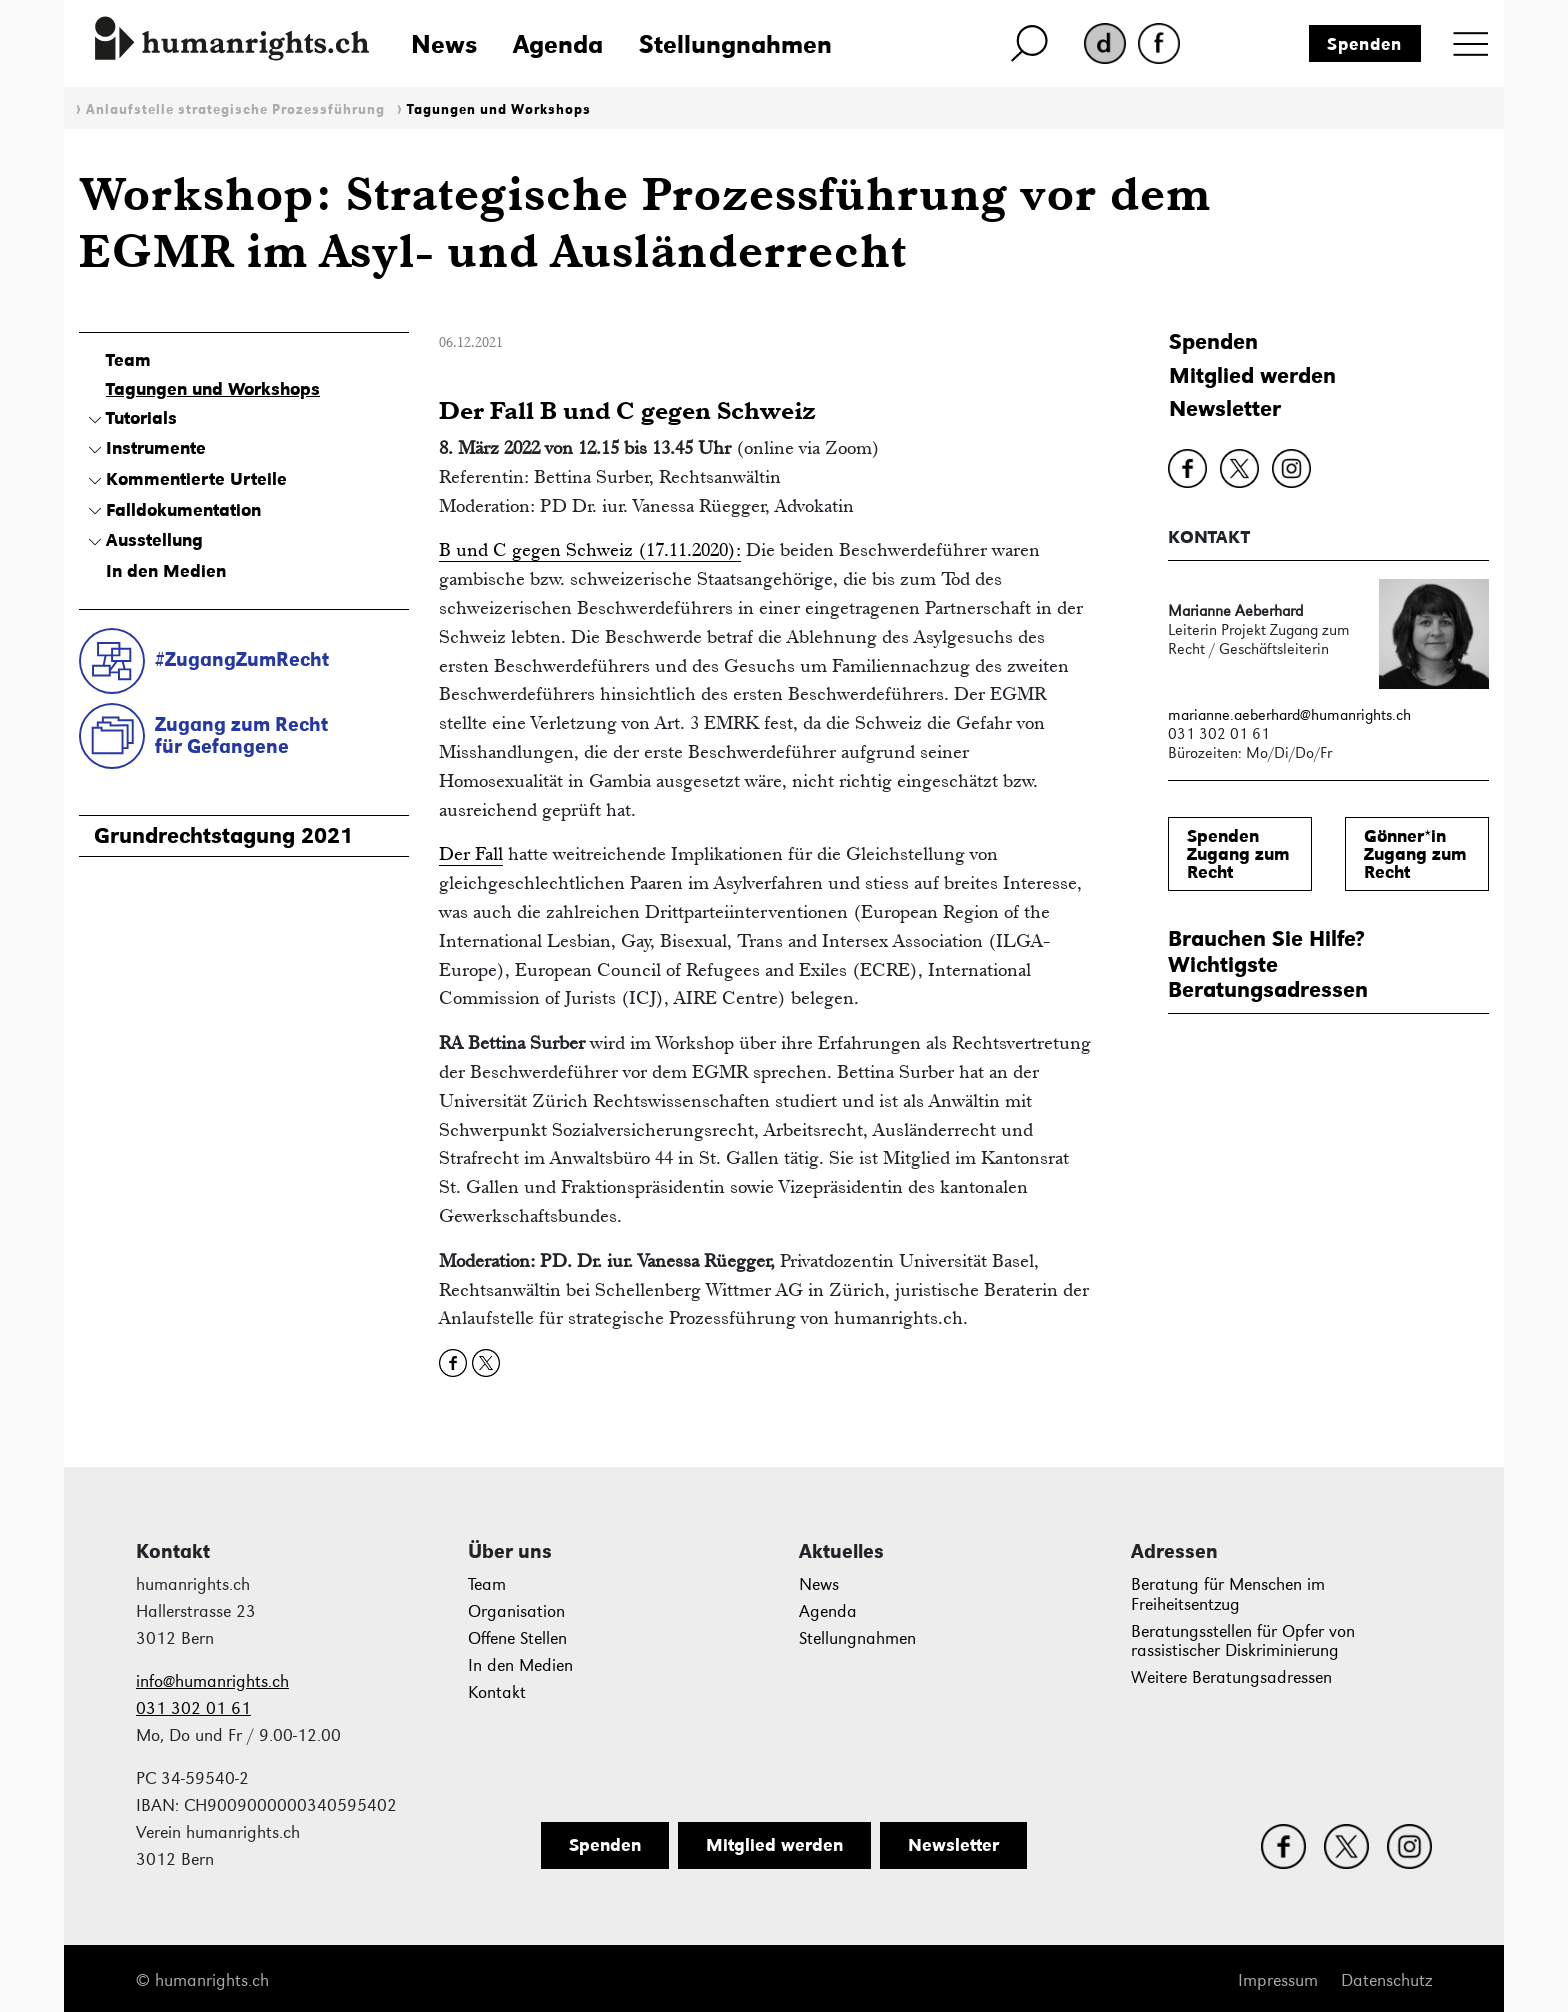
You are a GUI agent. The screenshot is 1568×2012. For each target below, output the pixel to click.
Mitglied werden (1252, 375)
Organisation (516, 1611)
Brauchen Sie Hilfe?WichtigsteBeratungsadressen (1268, 964)
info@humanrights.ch (212, 1681)
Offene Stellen (517, 1638)
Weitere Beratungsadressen (1231, 1677)
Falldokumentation (183, 510)
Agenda (558, 44)
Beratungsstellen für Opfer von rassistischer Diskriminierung (1243, 1641)
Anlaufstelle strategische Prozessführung (235, 109)
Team (128, 360)
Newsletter (1225, 408)
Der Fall (471, 853)
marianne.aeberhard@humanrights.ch (1289, 714)
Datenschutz (1386, 1980)
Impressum (1278, 1980)
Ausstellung (154, 540)
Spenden (1364, 44)
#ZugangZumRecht (242, 659)
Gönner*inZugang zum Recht (1415, 854)
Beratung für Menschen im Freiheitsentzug (1228, 1594)
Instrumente (156, 448)
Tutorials (141, 418)
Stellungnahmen (735, 44)
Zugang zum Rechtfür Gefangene (241, 735)
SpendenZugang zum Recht (1238, 854)
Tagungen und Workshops (499, 109)
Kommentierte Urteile (196, 479)
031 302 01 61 (193, 1708)
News (444, 44)
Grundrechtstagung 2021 (223, 835)
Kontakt (497, 1692)
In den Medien (166, 571)
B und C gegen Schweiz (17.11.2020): (590, 549)
